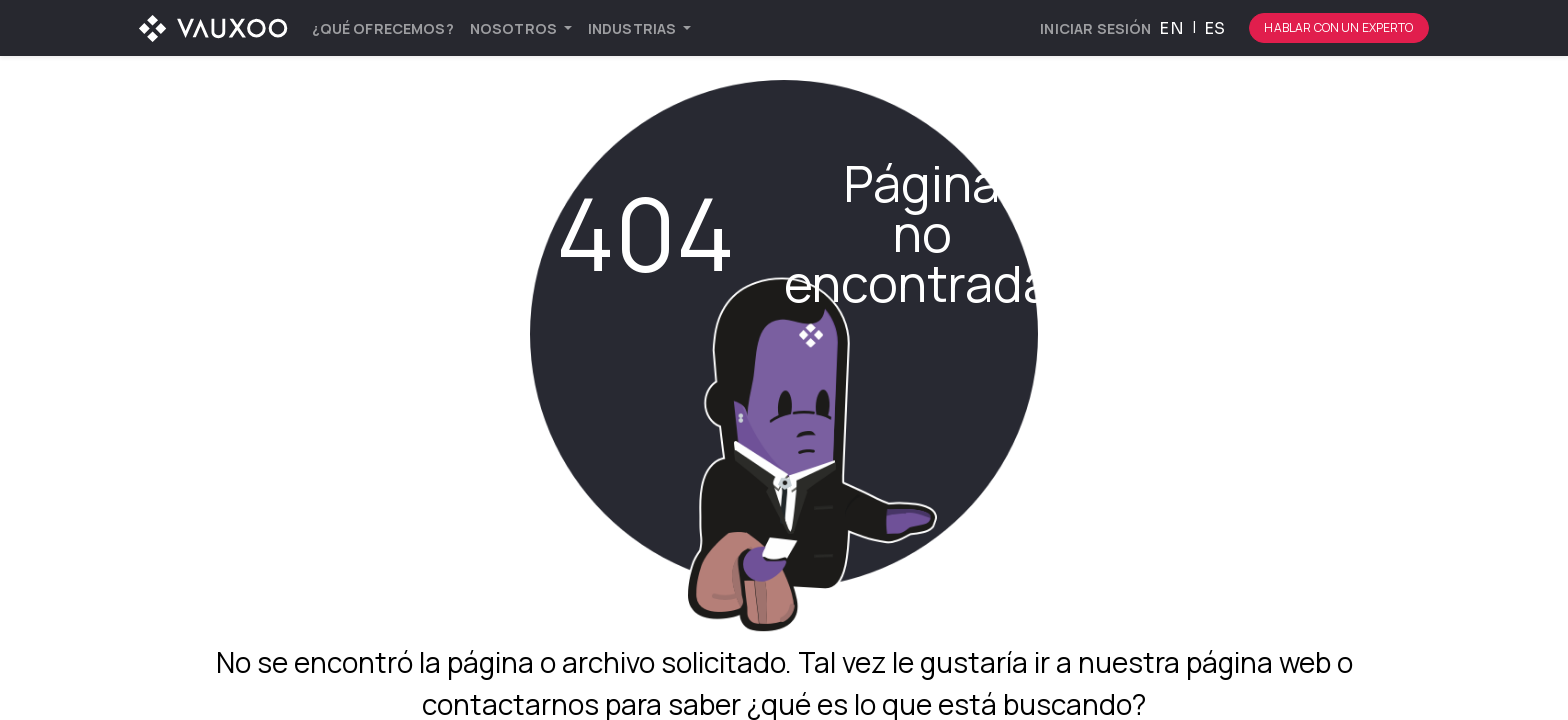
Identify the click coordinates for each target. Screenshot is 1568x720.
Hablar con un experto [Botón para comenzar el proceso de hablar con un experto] (1338, 27)
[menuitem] (383, 28)
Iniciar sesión (1095, 28)
